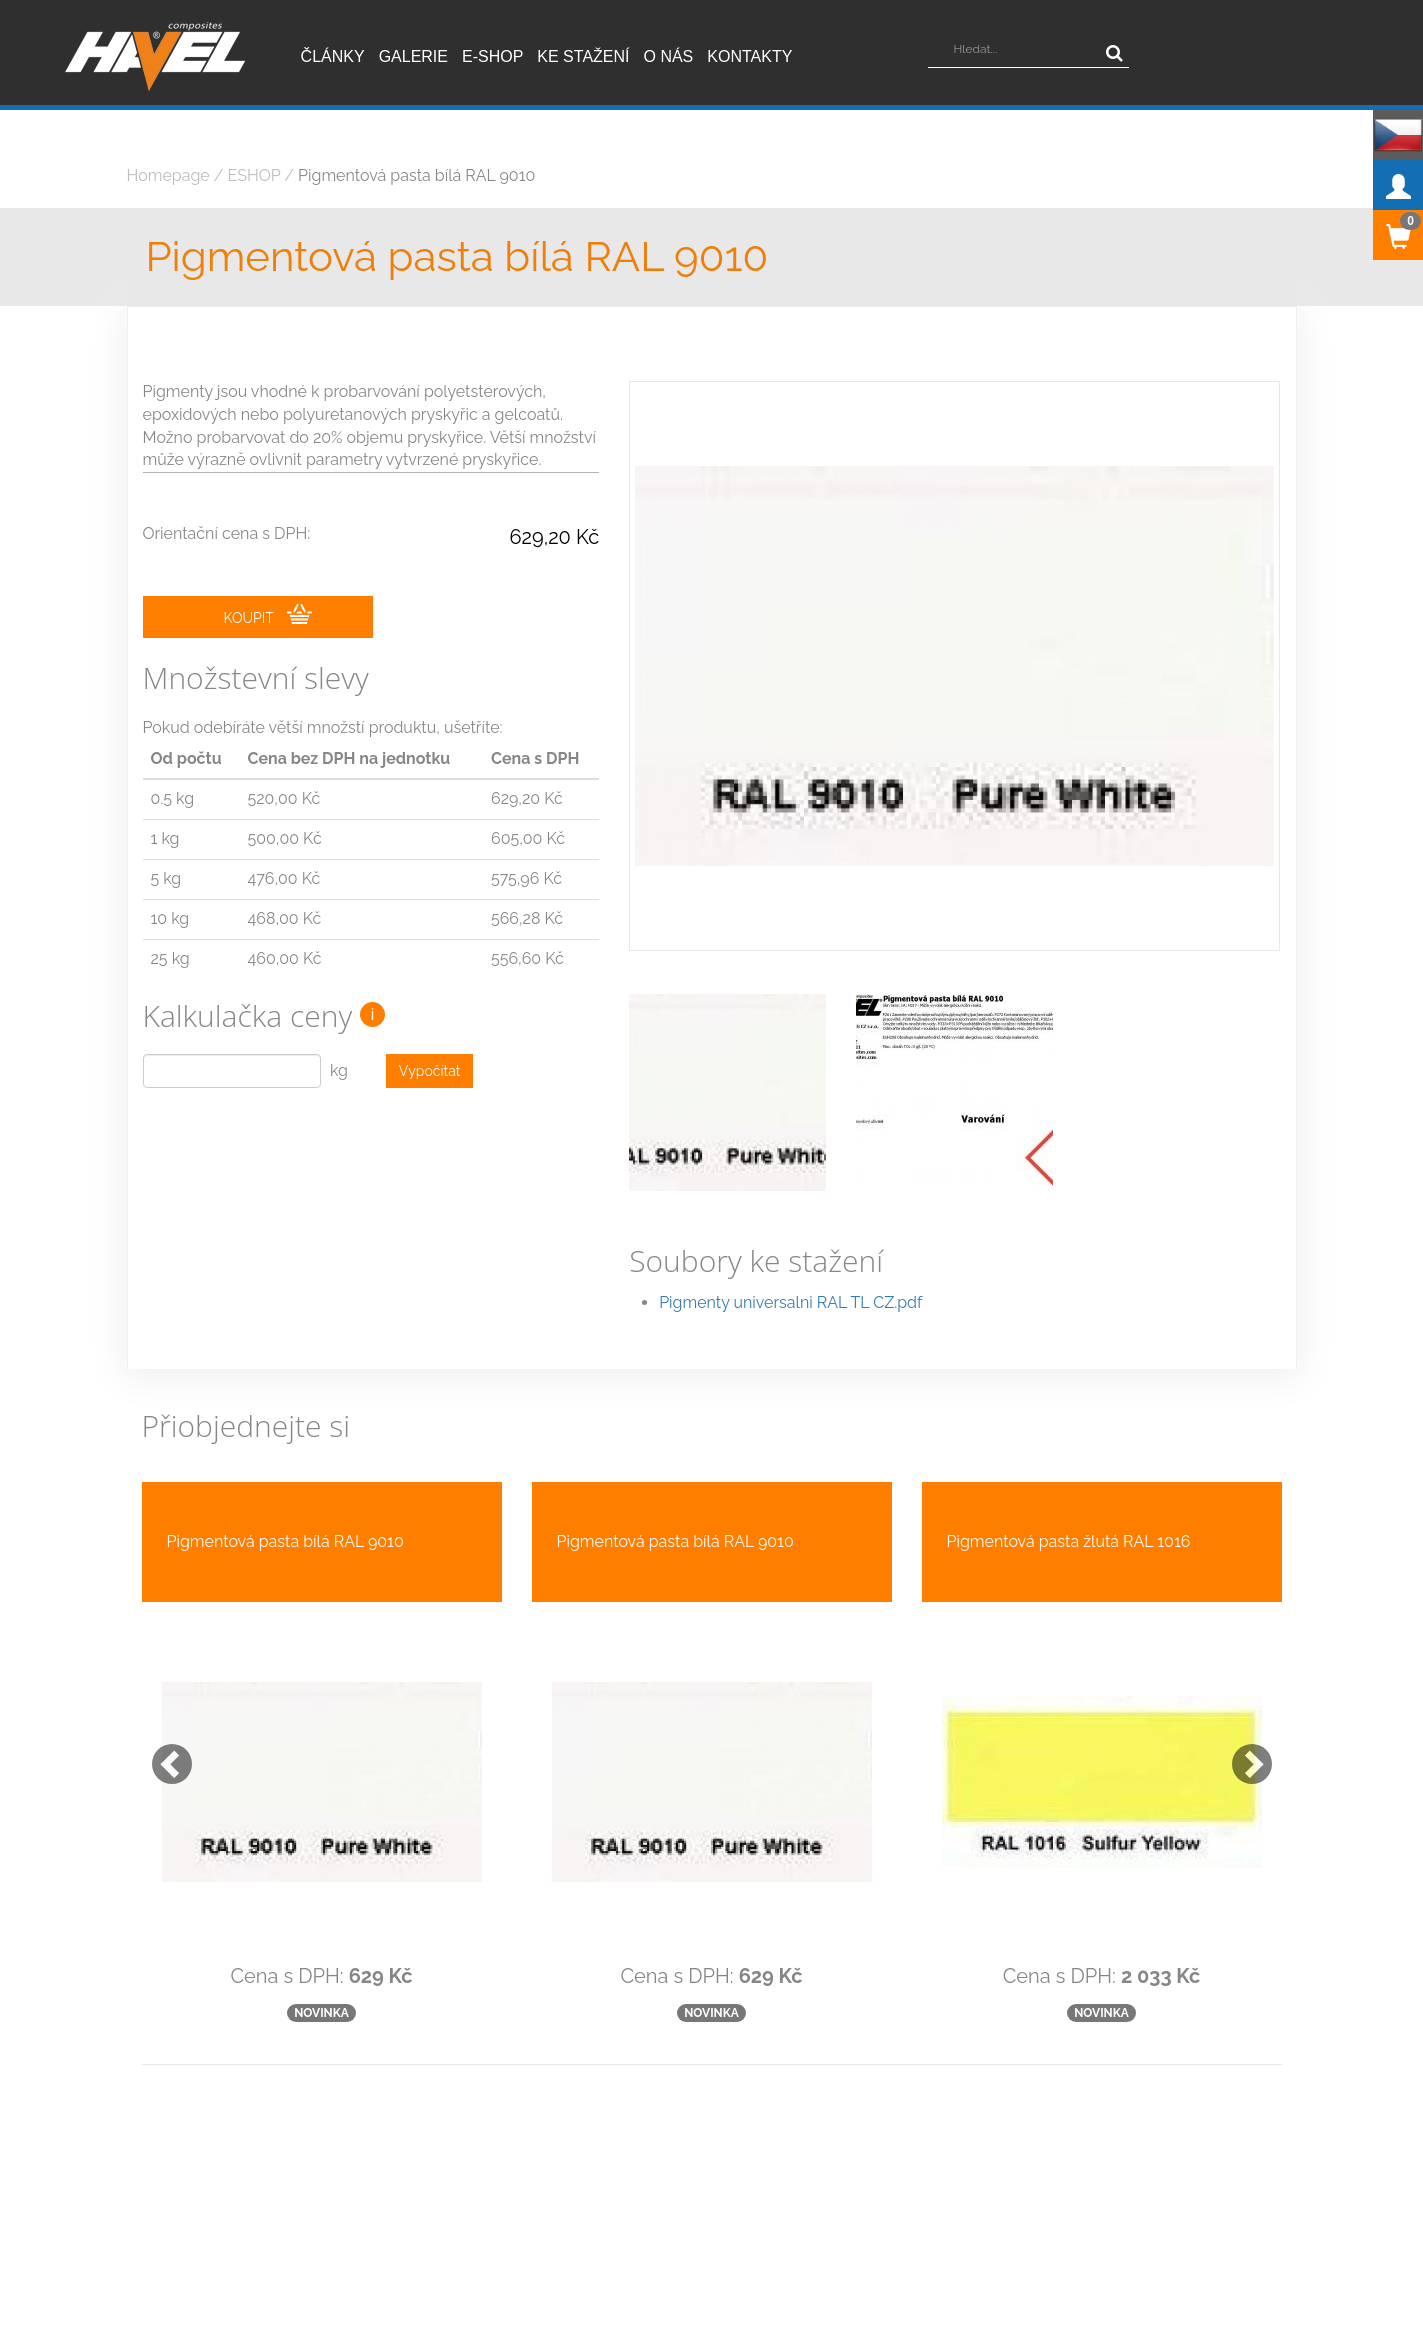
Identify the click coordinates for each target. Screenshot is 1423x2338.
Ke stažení (583, 56)
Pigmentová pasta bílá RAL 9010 (416, 175)
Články (333, 56)
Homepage (168, 175)
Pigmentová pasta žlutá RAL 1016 (1069, 1496)
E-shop (492, 56)
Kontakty (749, 56)
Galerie (413, 56)
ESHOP (254, 175)
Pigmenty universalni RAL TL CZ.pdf (790, 1257)
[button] (162, 1709)
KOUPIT (268, 616)
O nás (669, 56)
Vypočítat (430, 1073)
